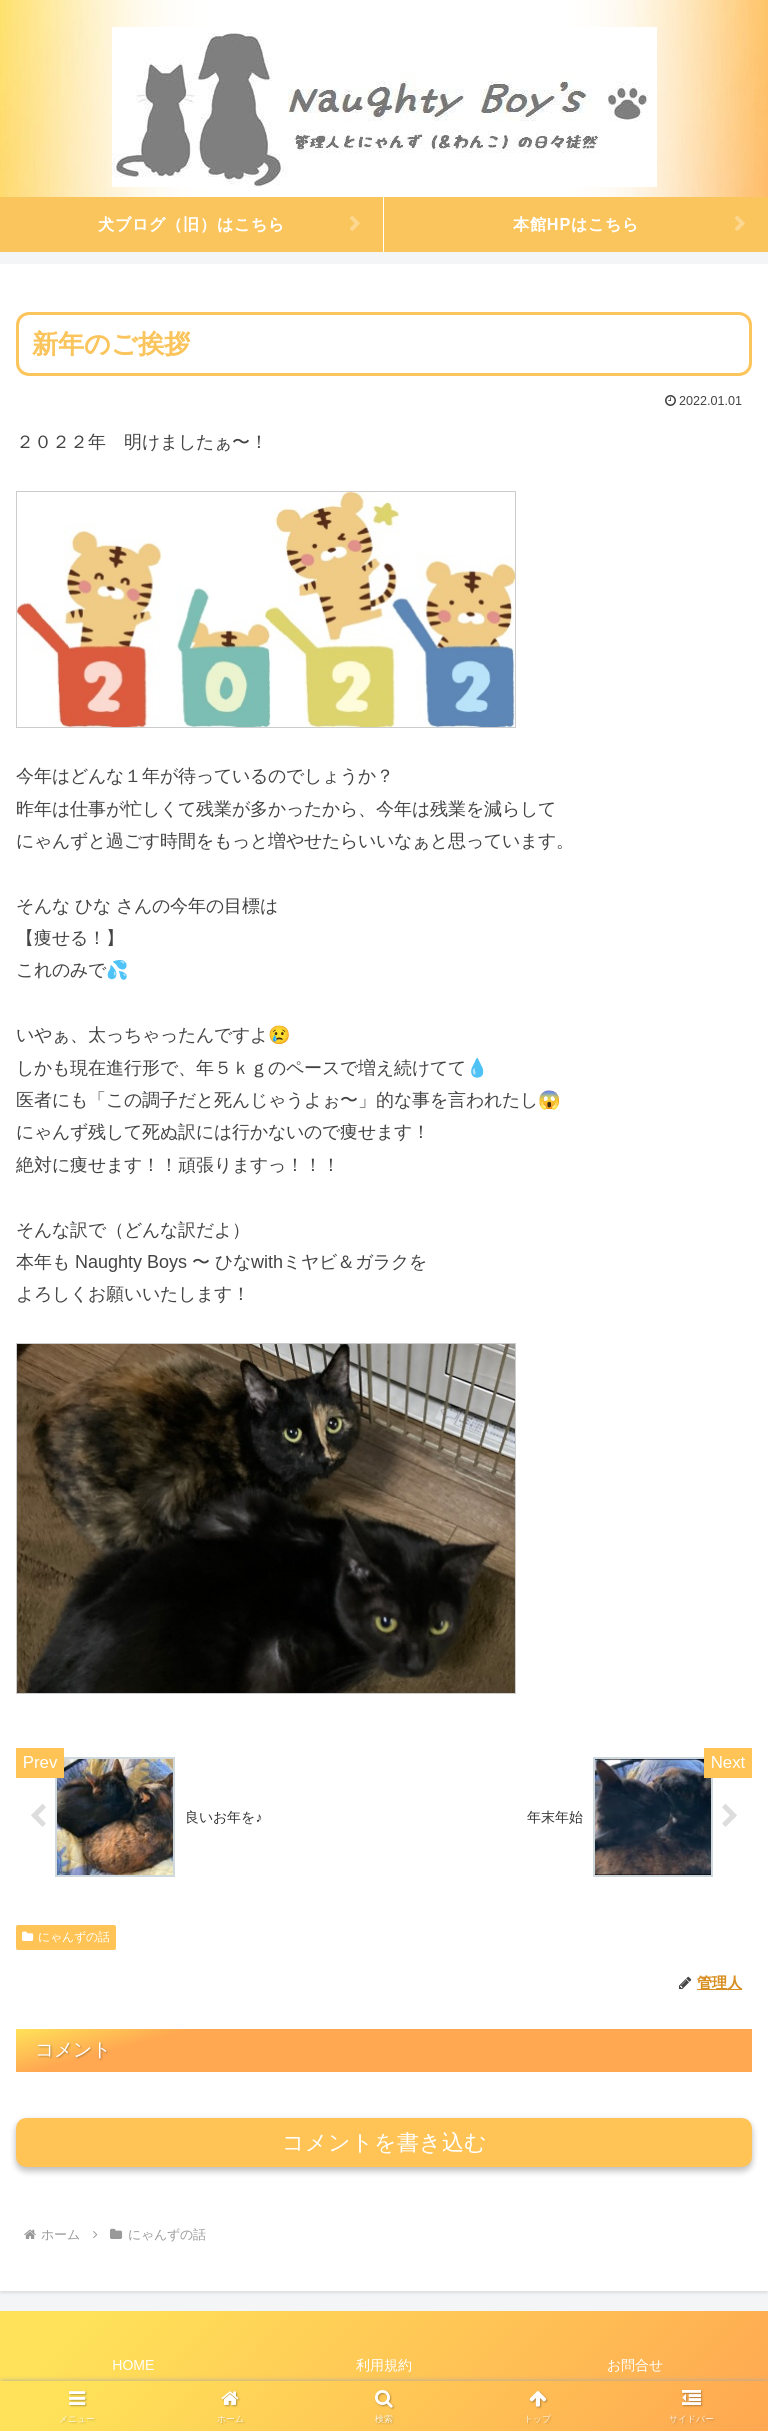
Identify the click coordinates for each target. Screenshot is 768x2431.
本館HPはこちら (576, 224)
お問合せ (635, 2367)
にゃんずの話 (66, 1938)
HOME (133, 2367)
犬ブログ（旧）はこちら (191, 224)
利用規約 (384, 2367)
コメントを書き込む (384, 2143)
